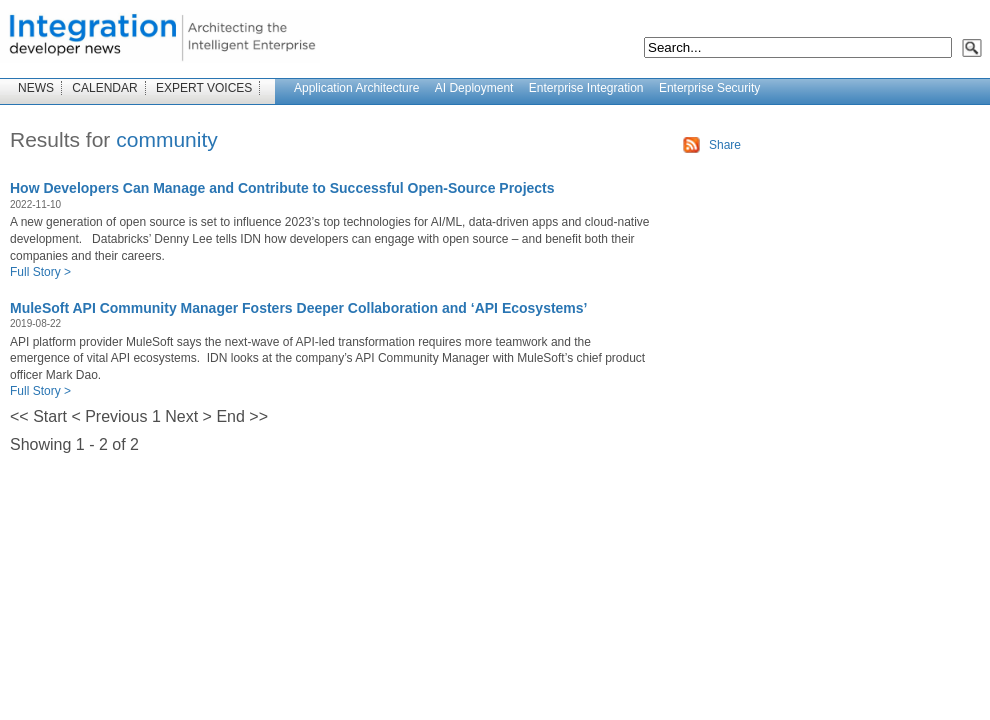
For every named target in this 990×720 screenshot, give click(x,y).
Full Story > (40, 272)
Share (725, 145)
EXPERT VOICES (204, 88)
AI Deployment (474, 88)
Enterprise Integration (586, 88)
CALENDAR (104, 88)
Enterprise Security (709, 88)
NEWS (36, 88)
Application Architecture (356, 88)
